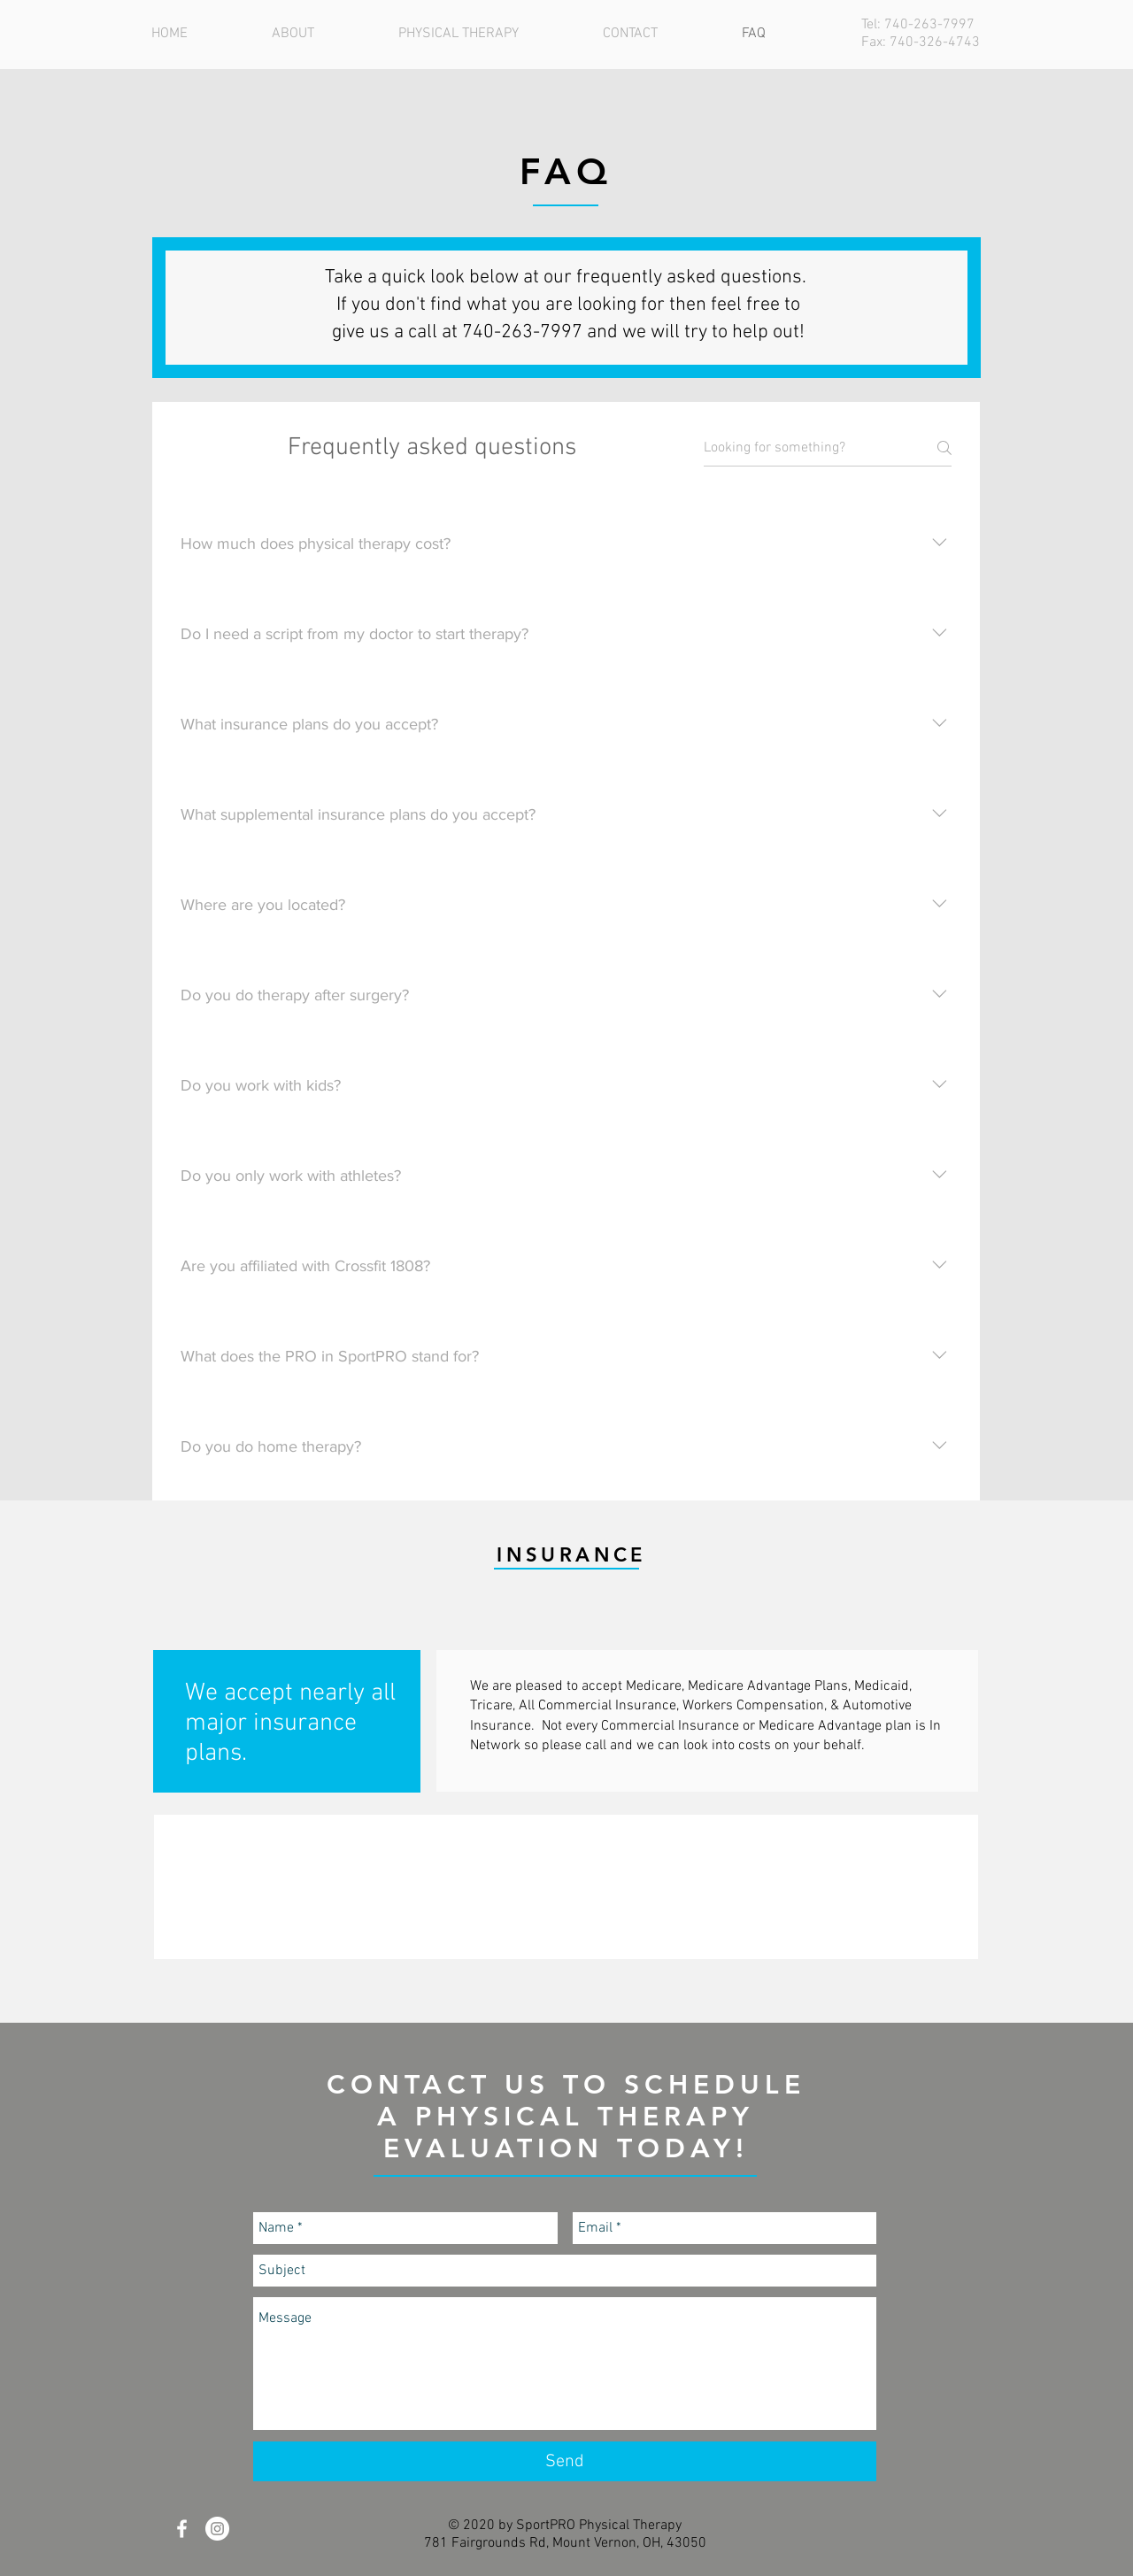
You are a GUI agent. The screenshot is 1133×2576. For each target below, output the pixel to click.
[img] (240, 1886)
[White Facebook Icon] (182, 2529)
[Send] (564, 2461)
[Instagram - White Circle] (217, 2529)
